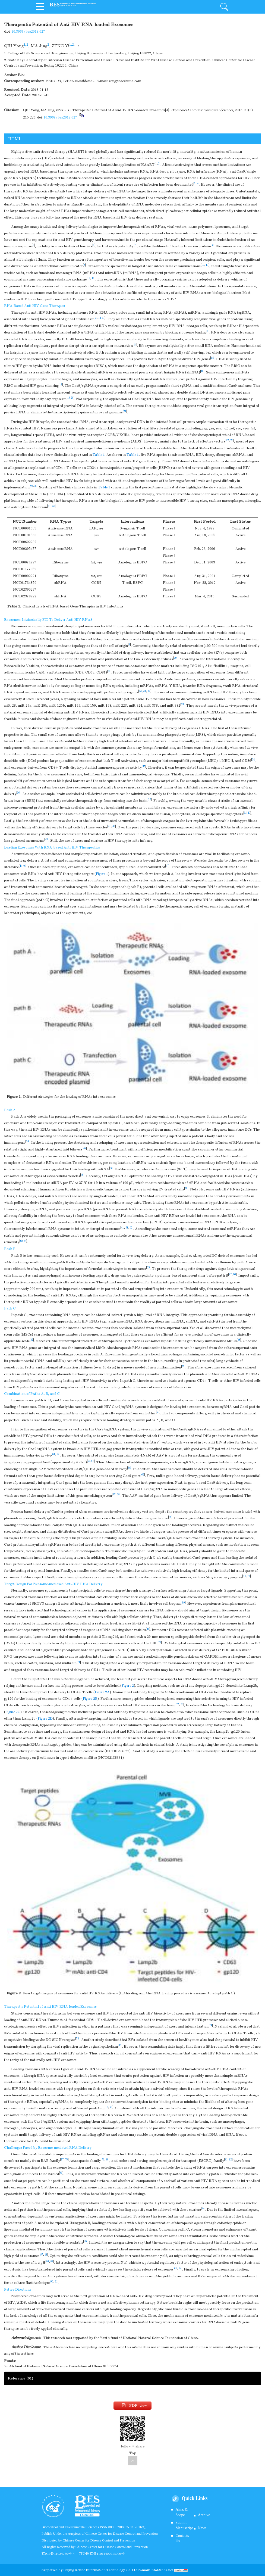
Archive (204, 2515)
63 (89, 1461)
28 (53, 506)
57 (31, 1340)
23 (232, 440)
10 (202, 265)
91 (56, 2281)
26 (35, 486)
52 (131, 1227)
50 (186, 1188)
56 (234, 1274)
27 (49, 506)
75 (77, 2038)
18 (68, 398)
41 (109, 826)
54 (25, 1241)
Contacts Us (182, 2538)
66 (142, 1474)
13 (93, 278)
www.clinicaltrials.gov (62, 455)
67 (114, 1494)
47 (167, 866)
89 (180, 2268)
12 (88, 278)
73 (182, 1704)
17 (60, 384)
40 (249, 813)
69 (170, 1517)
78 (66, 2159)
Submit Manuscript (184, 2525)
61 (53, 1454)
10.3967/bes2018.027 (28, 31)
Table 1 (99, 455)
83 (61, 2173)
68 (118, 1494)
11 (207, 265)
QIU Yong (14, 45)
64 (244, 1576)
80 (107, 2159)
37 (149, 799)
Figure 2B (90, 1698)
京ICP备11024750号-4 (60, 2554)
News (202, 2528)
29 (175, 658)
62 (58, 1454)
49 (82, 1175)
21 (103, 318)
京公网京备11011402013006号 (102, 2554)
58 (239, 1340)
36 (18, 792)
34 (253, 759)
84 (203, 2208)
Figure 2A (102, 1692)
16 (202, 371)
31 (144, 691)
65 (92, 1461)
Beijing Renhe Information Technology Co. (97, 2570)
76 (111, 2107)
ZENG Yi (60, 45)
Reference (20, 2378)
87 (52, 2261)
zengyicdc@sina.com (125, 81)
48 (111, 1168)
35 (144, 766)
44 (21, 866)
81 (226, 2159)
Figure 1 (102, 874)
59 (183, 1366)
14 (99, 318)
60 (158, 1412)
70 (248, 1576)
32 (149, 691)
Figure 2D (45, 1718)
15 (212, 358)
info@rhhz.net (162, 2570)
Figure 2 (128, 1685)
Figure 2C (12, 1712)
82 (230, 2159)
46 (24, 866)
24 (31, 486)
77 (62, 2159)
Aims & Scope (181, 2512)
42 (113, 826)
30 (109, 671)
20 (72, 398)
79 (103, 2159)
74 (210, 2025)
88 (175, 2268)
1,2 (26, 44)
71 (159, 1642)
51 (126, 1227)
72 (177, 1704)
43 (46, 839)
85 (85, 2241)
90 (52, 2281)
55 (148, 1267)
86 (47, 2261)
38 (245, 813)
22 (227, 440)
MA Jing (39, 45)
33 (182, 704)
